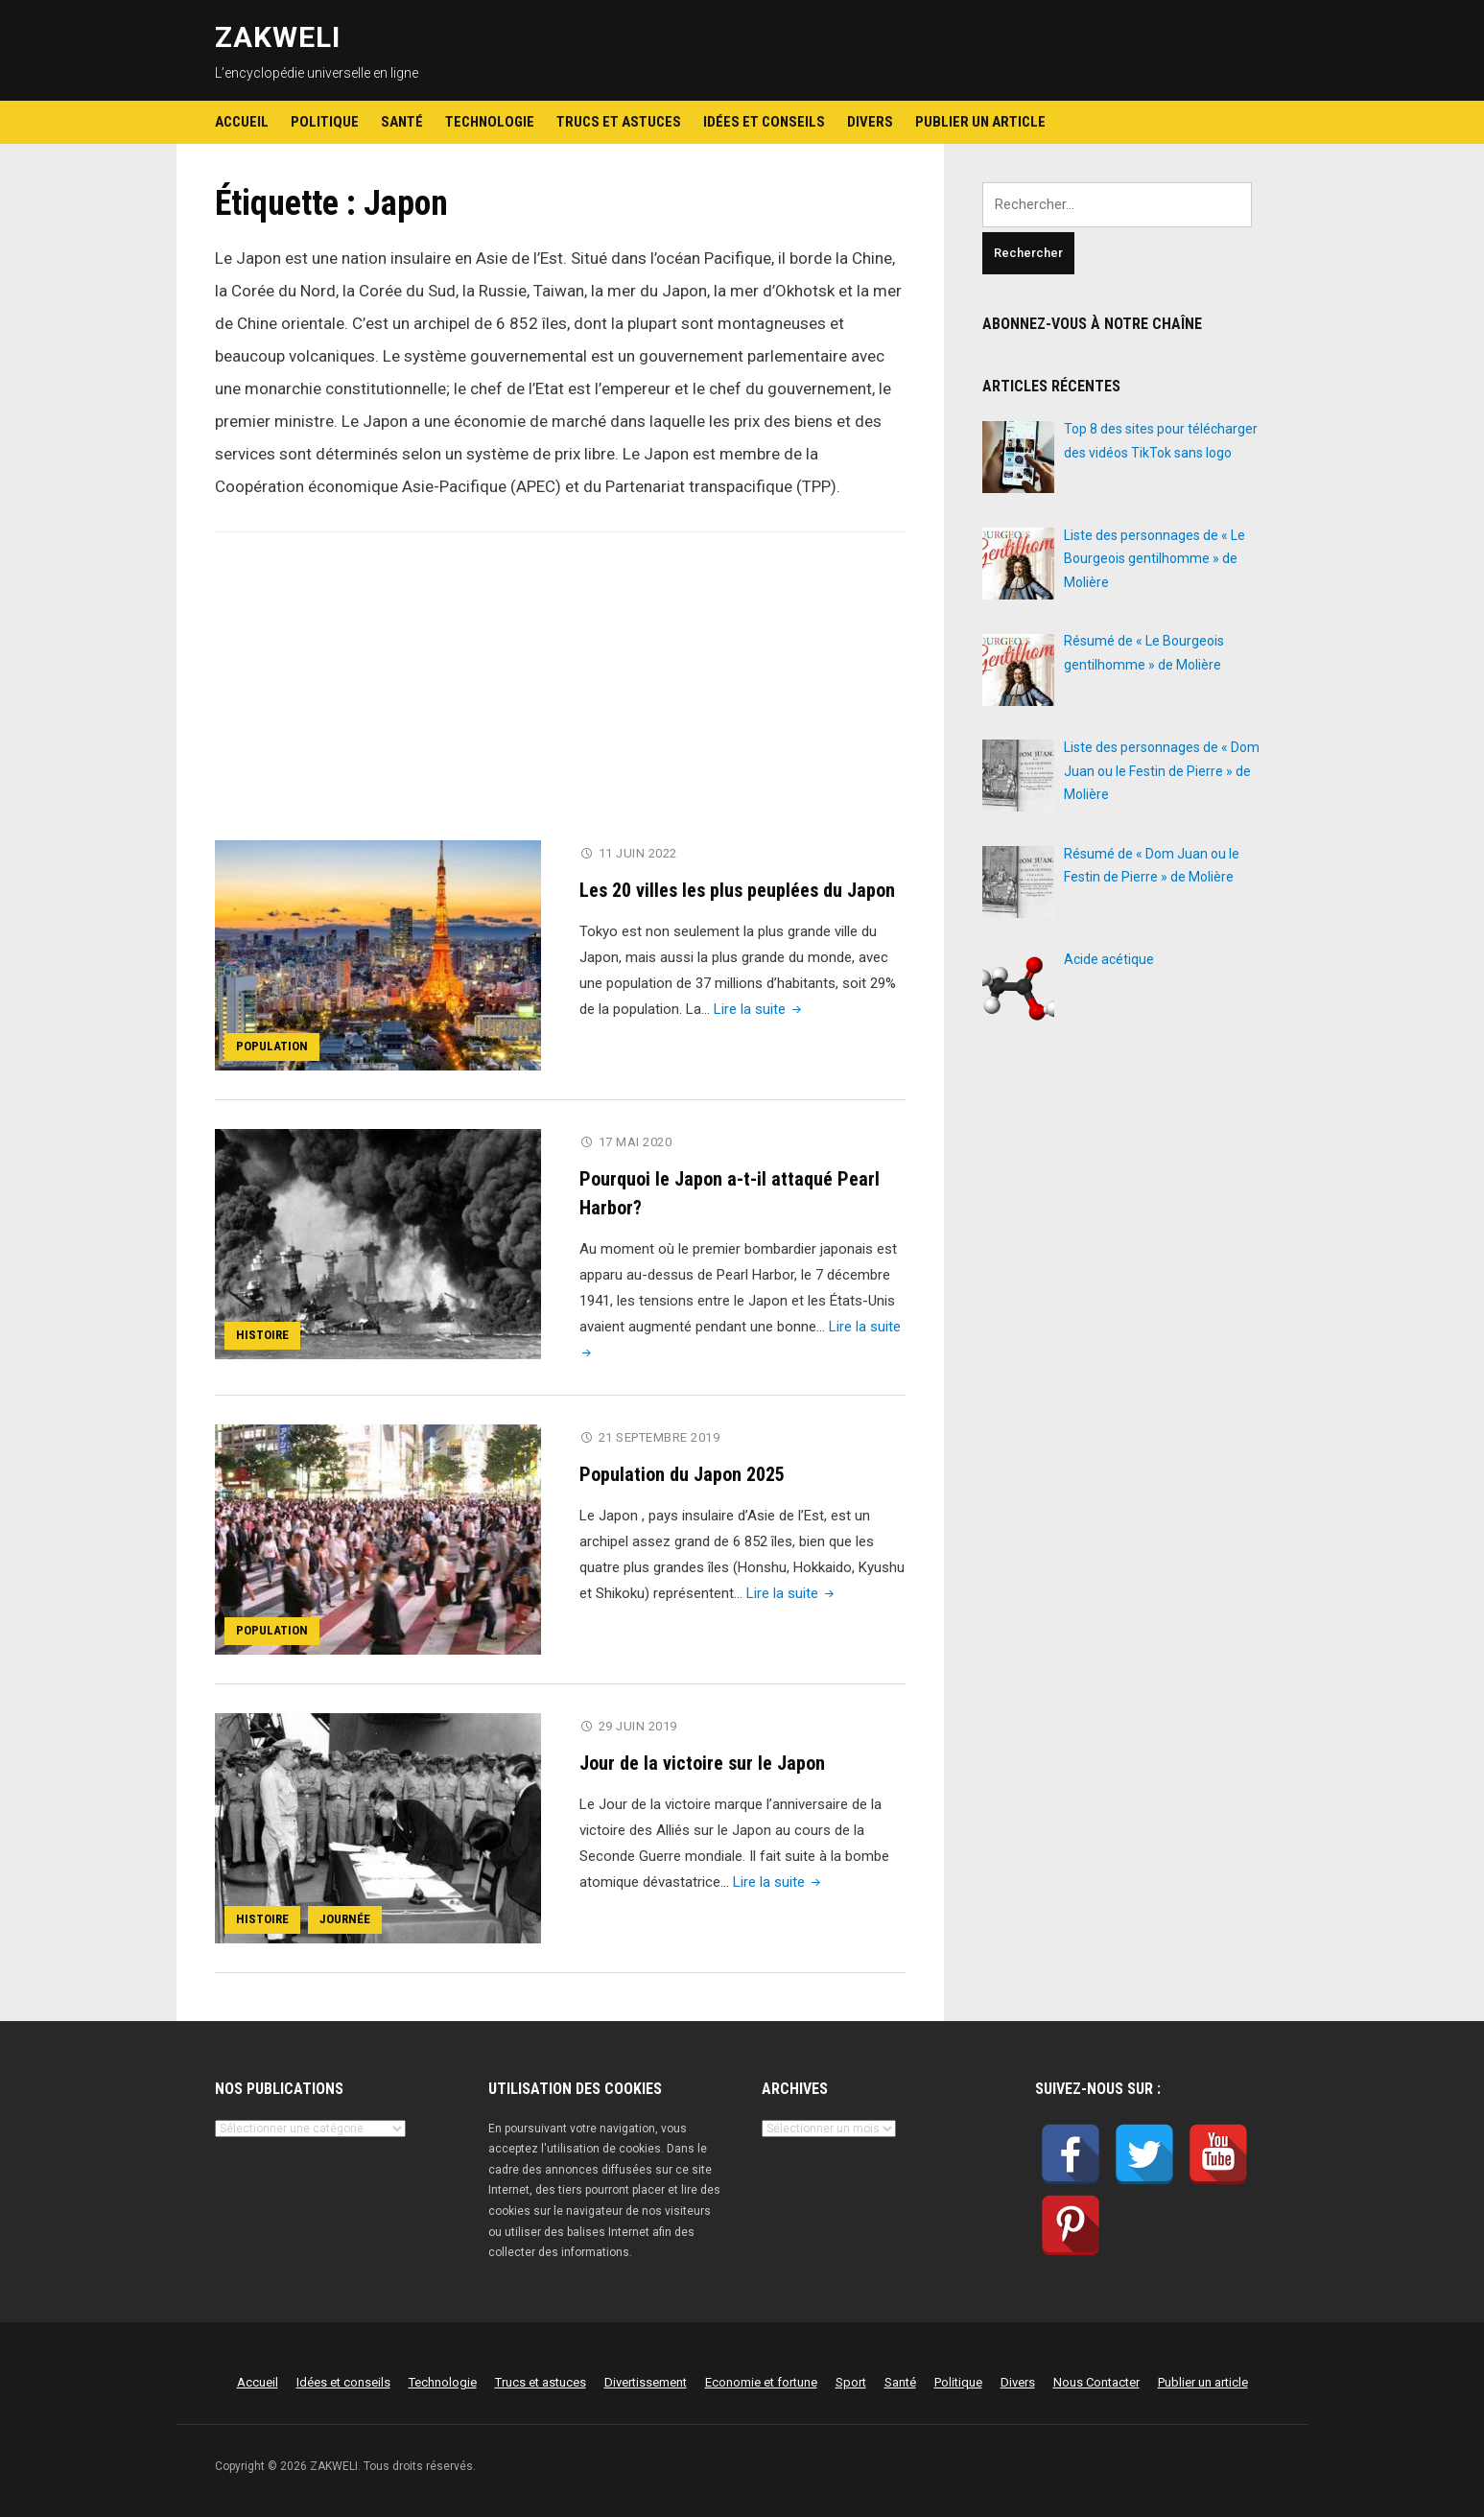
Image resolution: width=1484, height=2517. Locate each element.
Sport (851, 2382)
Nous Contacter (1096, 2382)
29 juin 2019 (638, 1726)
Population (272, 1046)
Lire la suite (759, 1009)
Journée (344, 1919)
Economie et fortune (761, 2382)
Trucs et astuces (618, 121)
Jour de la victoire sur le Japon (702, 1763)
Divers (870, 121)
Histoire (262, 1335)
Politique (325, 121)
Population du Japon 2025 (682, 1474)
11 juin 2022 (638, 853)
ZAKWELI (278, 37)
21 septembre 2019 (659, 1437)
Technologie (489, 121)
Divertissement (645, 2382)
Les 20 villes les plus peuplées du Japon (737, 890)
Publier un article (980, 121)
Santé (402, 121)
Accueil (242, 121)
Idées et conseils (764, 121)
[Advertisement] (560, 698)
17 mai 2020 (635, 1142)
